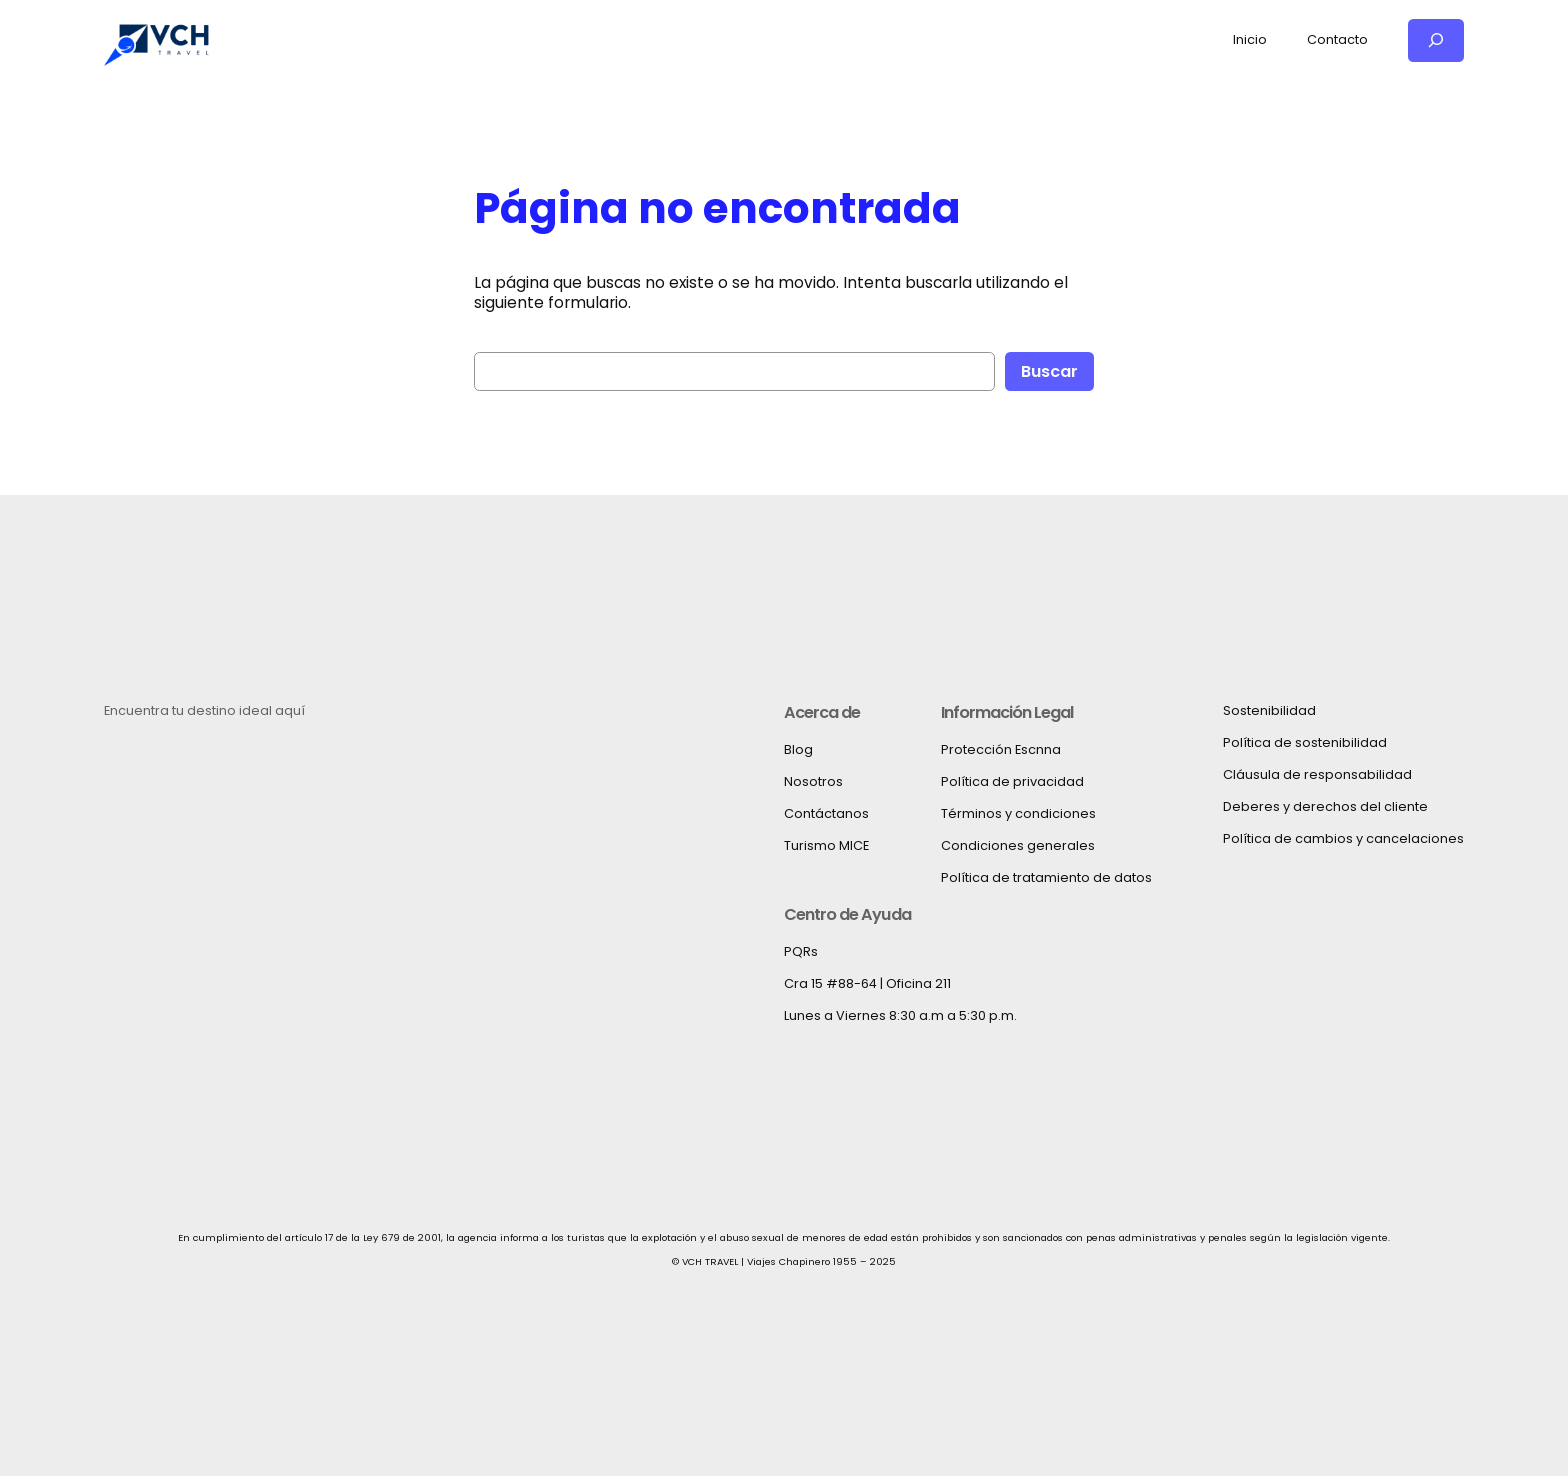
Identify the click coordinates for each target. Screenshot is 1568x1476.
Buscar (1049, 371)
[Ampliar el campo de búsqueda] (1436, 40)
